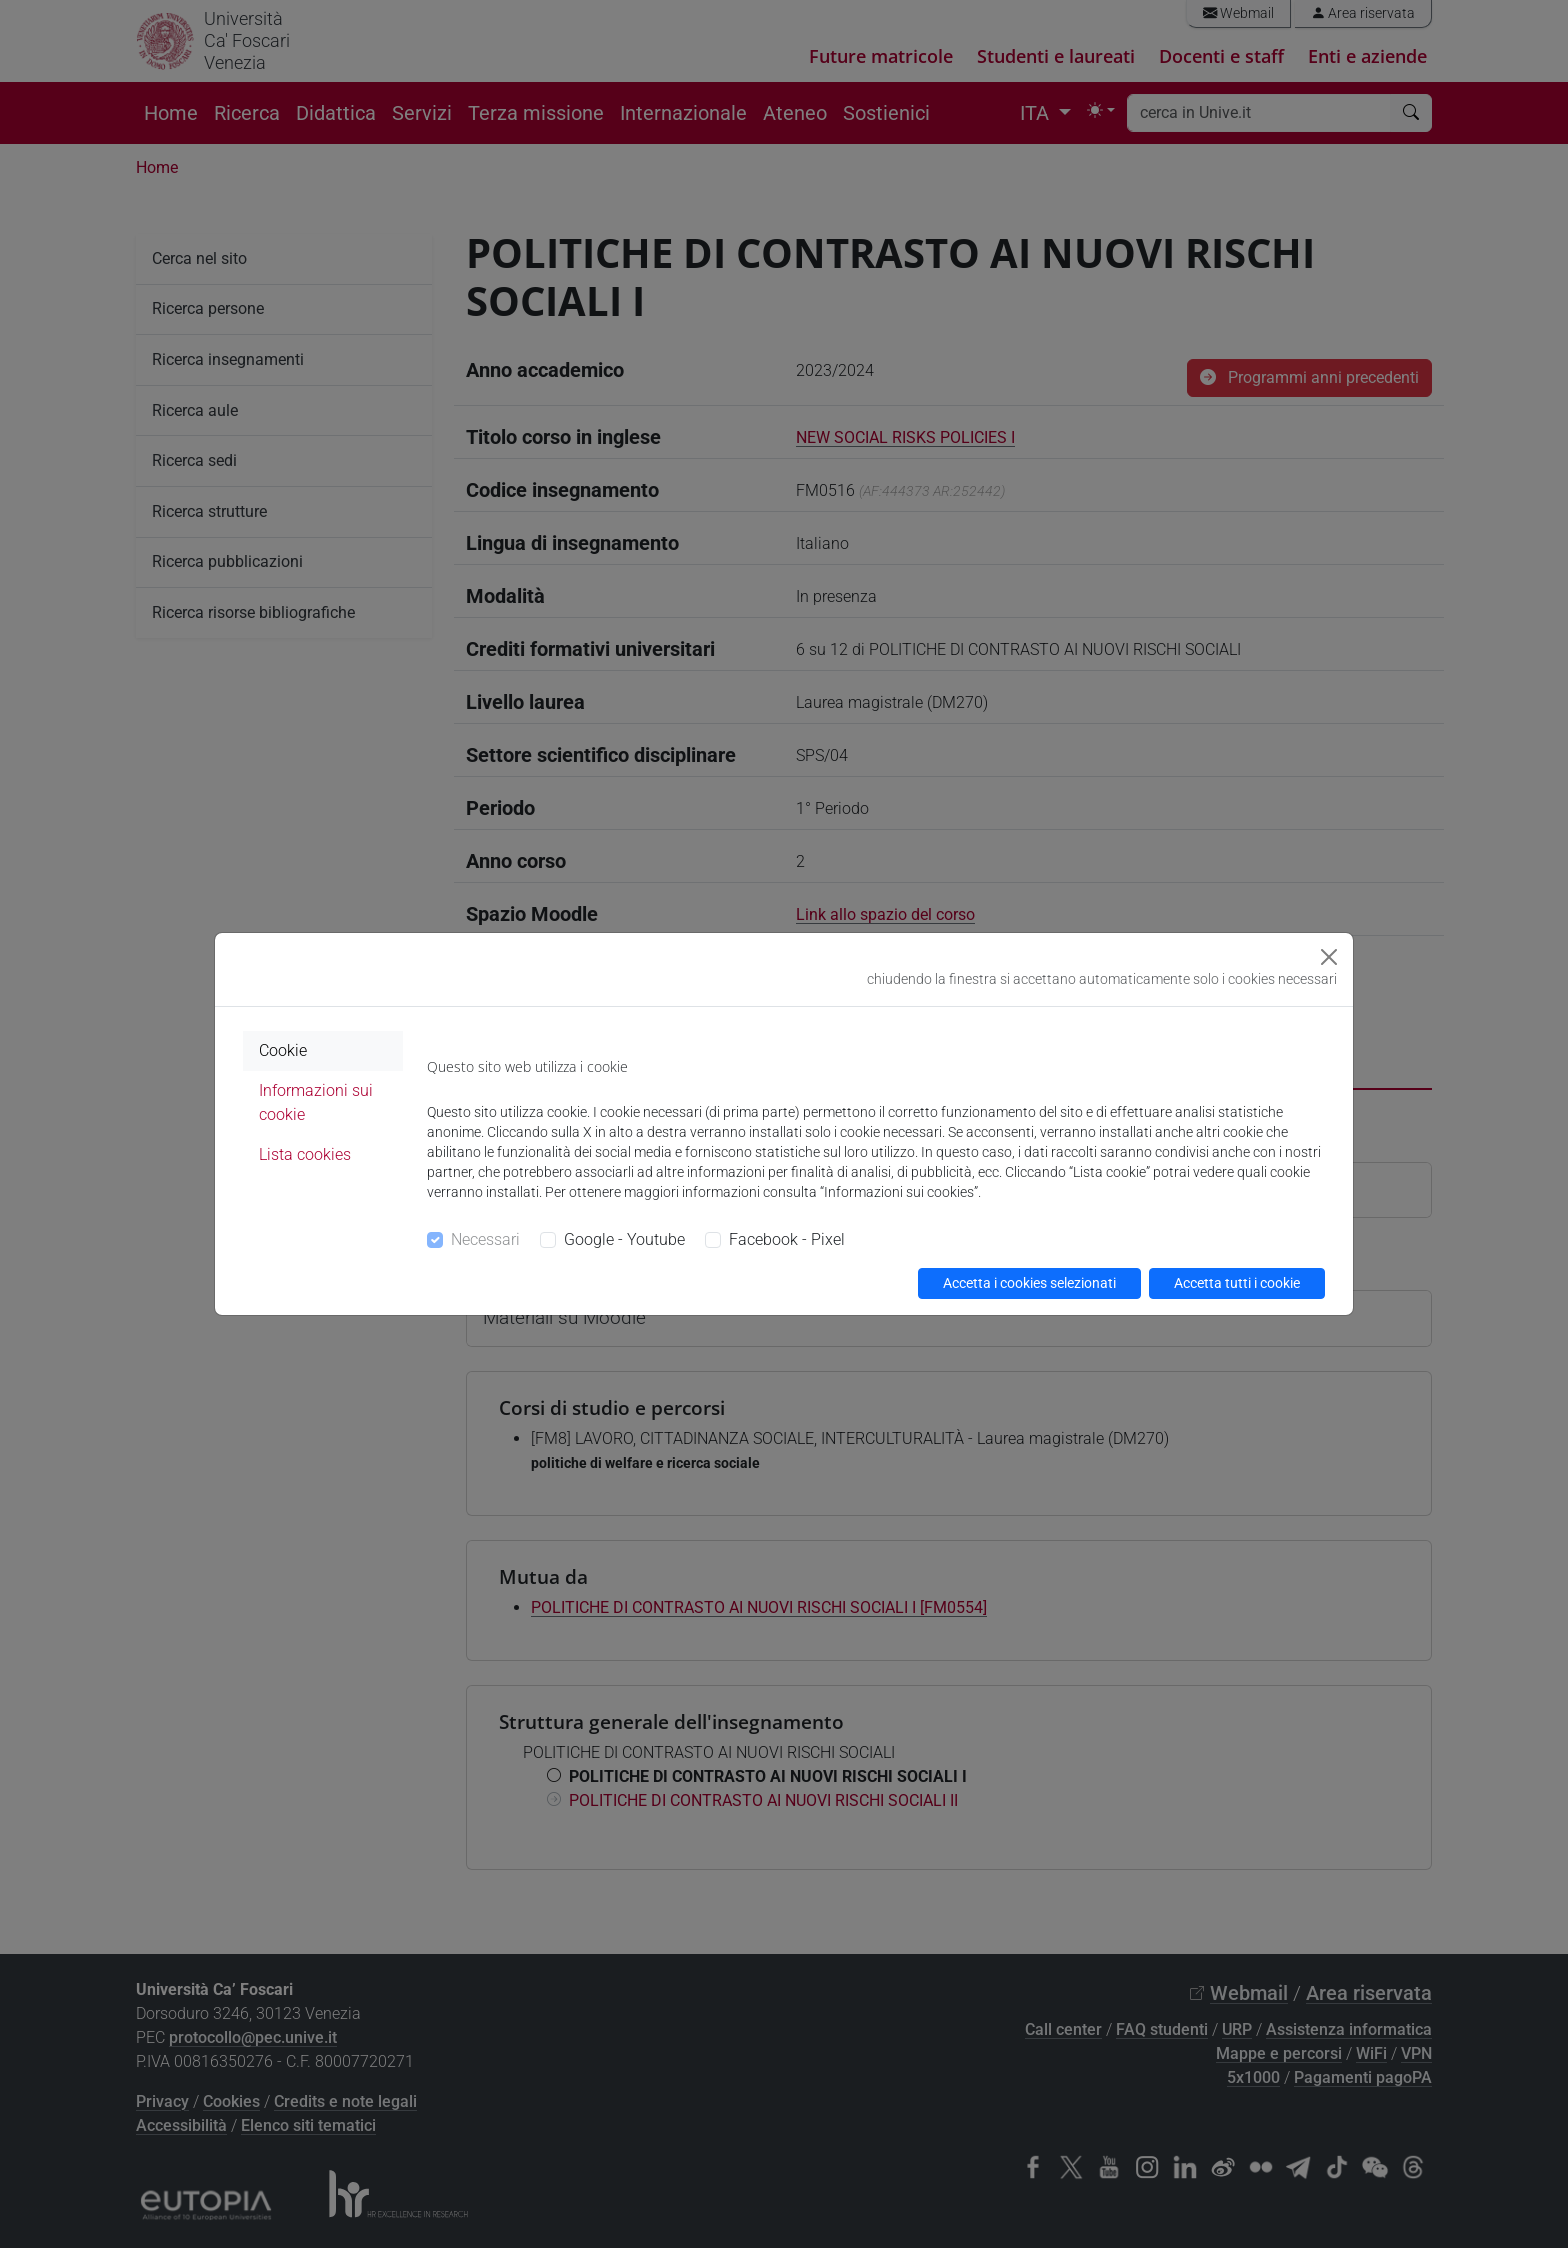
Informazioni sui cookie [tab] (316, 1102)
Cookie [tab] (283, 1050)
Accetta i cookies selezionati (1029, 1283)
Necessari (485, 1239)
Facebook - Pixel (787, 1239)
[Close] (1329, 957)
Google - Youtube (624, 1239)
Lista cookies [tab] (305, 1154)
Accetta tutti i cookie (1237, 1283)
